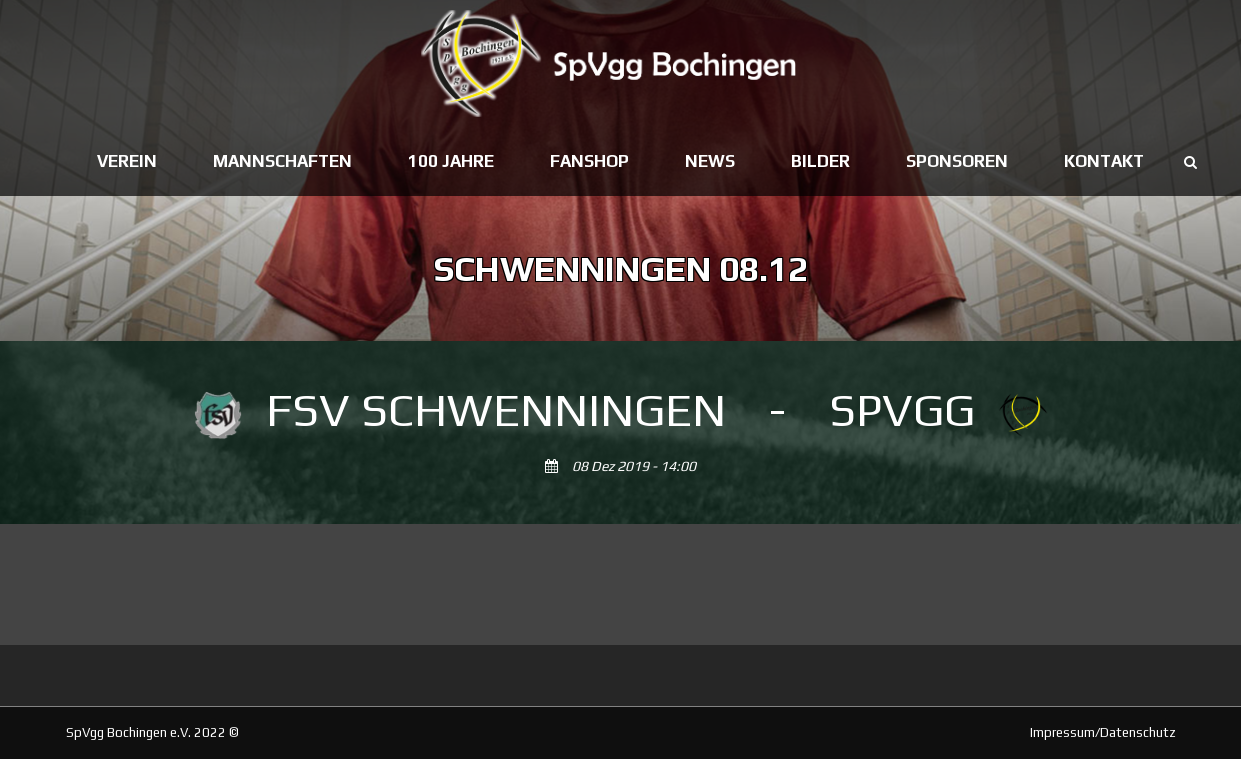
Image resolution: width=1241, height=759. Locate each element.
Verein (127, 161)
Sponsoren (957, 161)
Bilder (820, 161)
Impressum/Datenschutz (1103, 732)
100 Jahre (451, 161)
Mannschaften (282, 161)
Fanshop (589, 161)
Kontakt (1104, 161)
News (710, 161)
